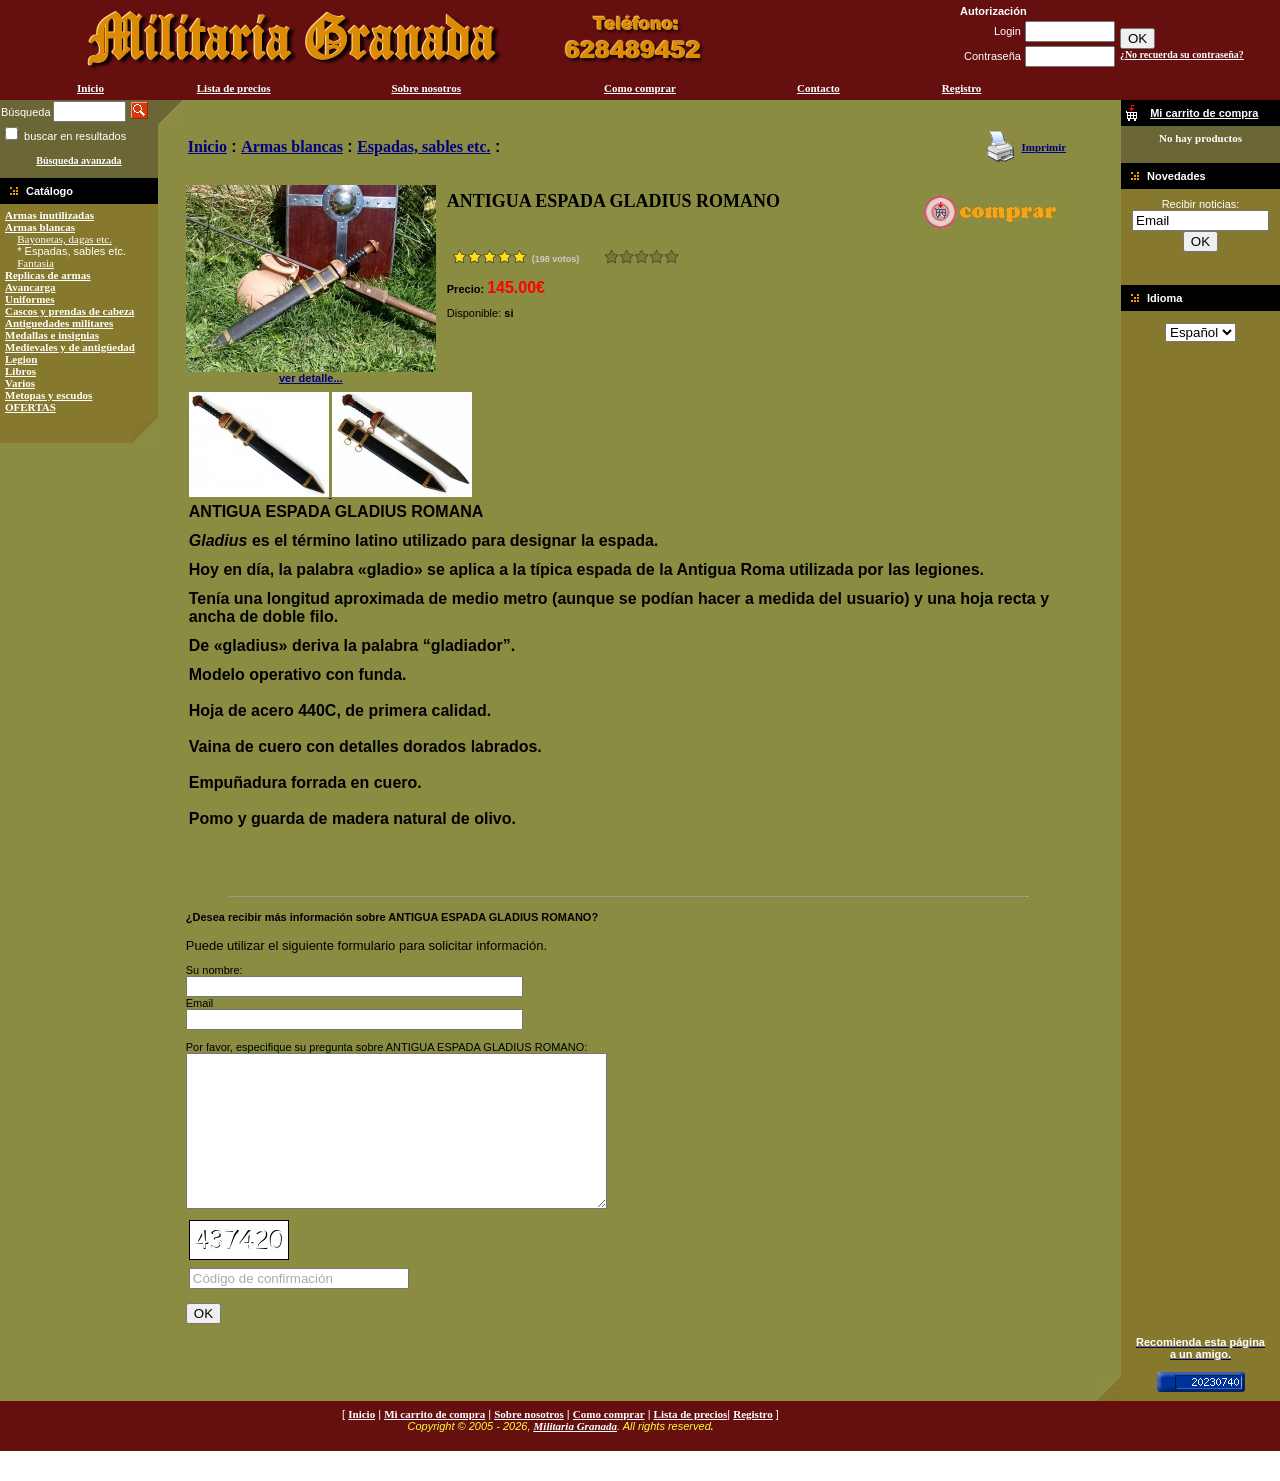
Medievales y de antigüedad (70, 347)
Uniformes (30, 299)
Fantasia (35, 263)
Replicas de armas (48, 275)
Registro (962, 88)
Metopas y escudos (48, 395)
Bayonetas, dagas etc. (64, 239)
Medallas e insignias (52, 335)
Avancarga (30, 287)
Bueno (641, 256)
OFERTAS (30, 407)
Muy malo (611, 256)
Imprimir (1043, 147)
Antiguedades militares (59, 323)
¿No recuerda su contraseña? (1182, 54)
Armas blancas (40, 227)
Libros (20, 371)
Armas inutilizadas (49, 215)
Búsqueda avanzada (78, 160)
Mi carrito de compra (434, 1444)
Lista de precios (234, 88)
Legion (21, 359)
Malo (626, 256)
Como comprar (640, 88)
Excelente (671, 256)
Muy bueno (656, 256)
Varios (20, 383)
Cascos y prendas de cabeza (69, 311)
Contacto (818, 88)
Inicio (90, 88)
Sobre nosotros (426, 88)
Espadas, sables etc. (423, 146)
